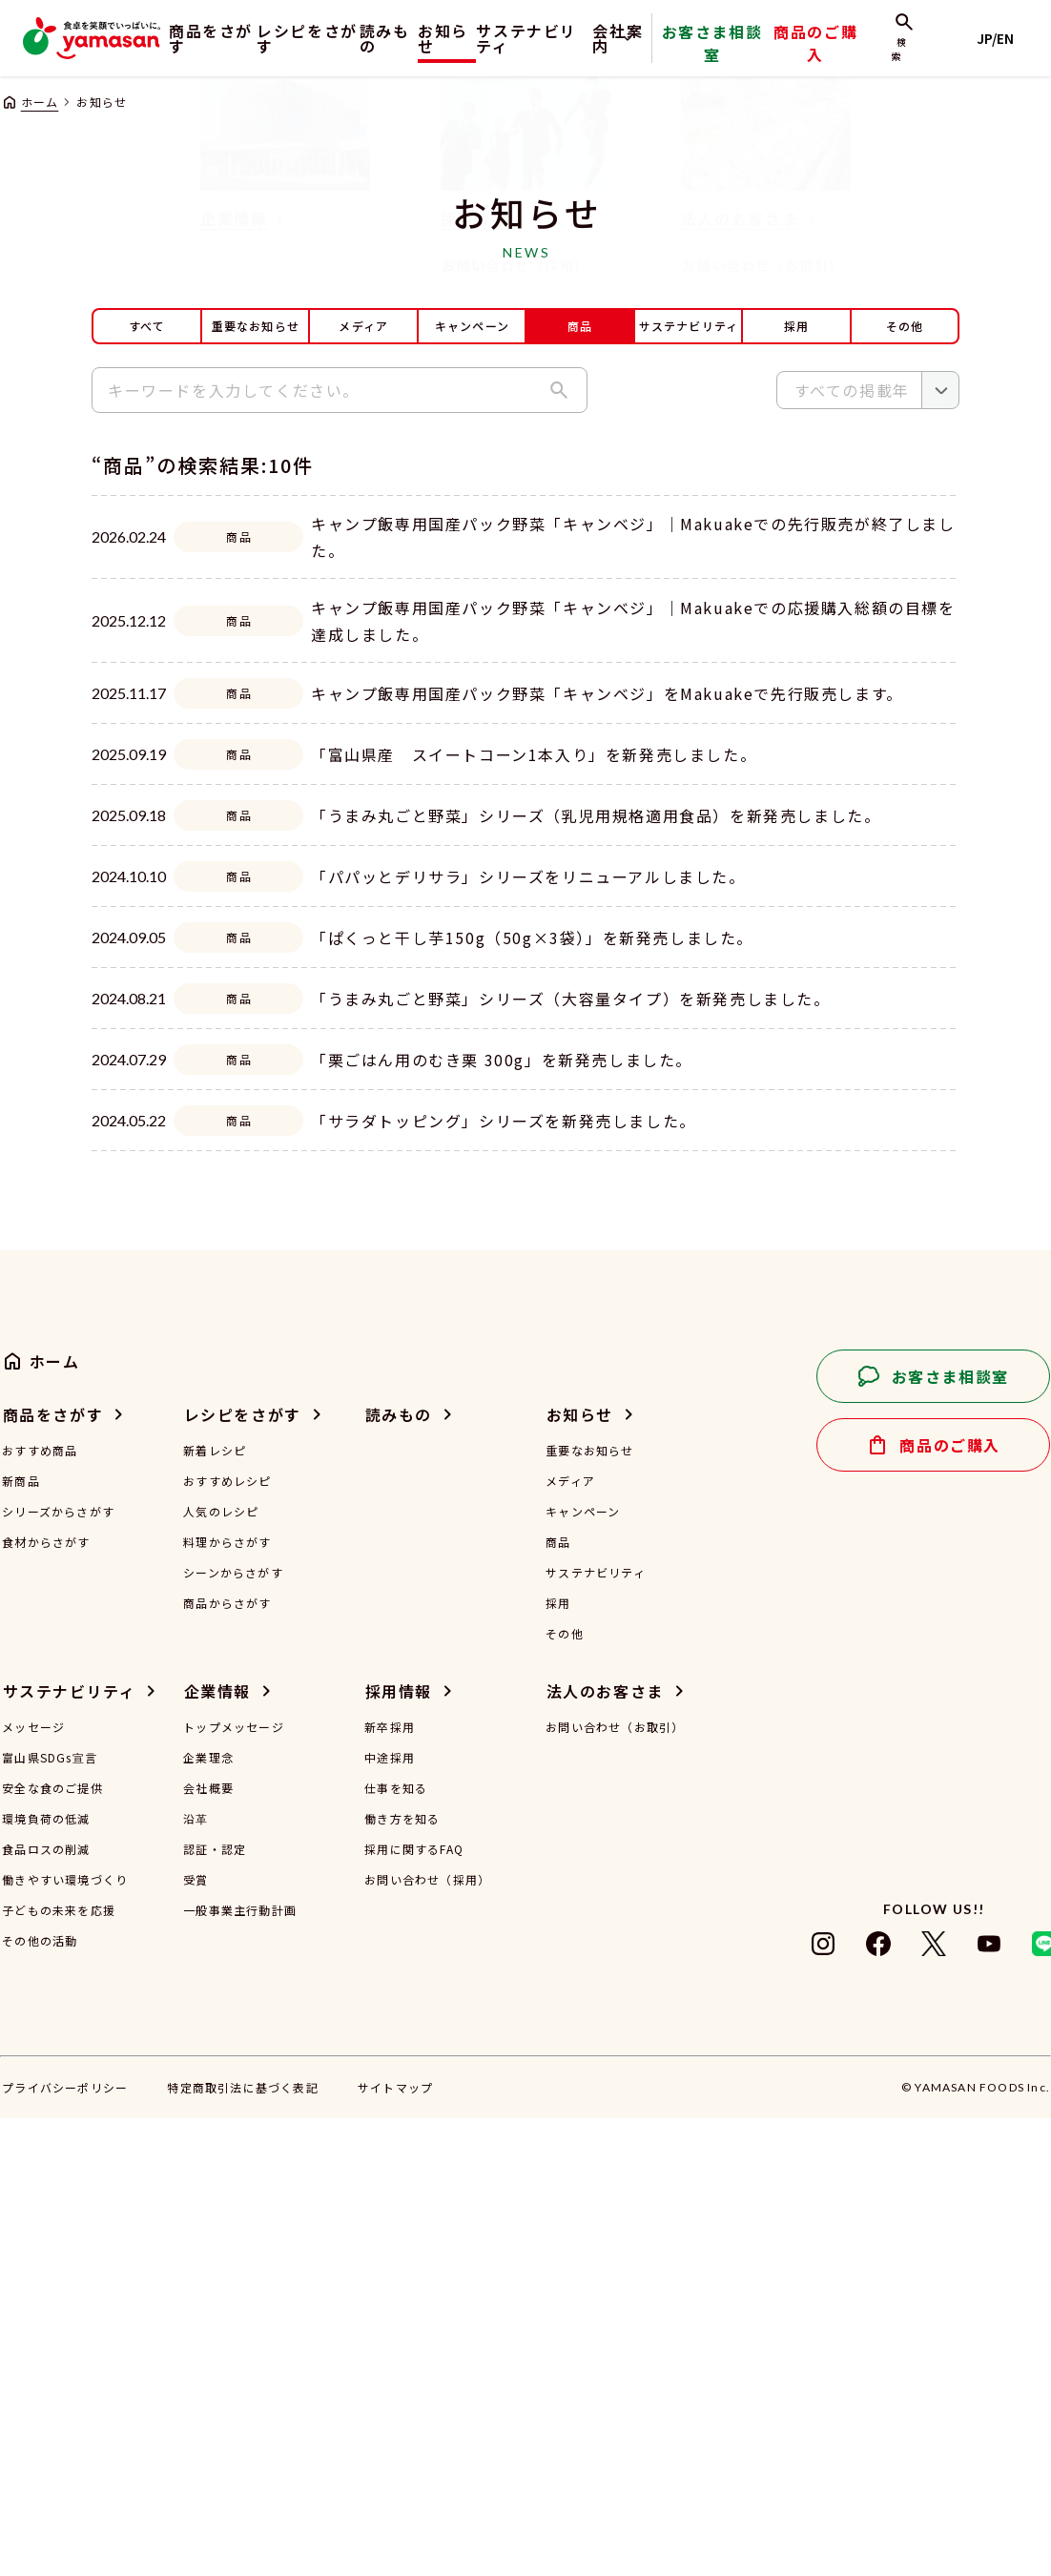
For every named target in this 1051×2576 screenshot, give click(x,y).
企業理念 (208, 2215)
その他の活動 (39, 2398)
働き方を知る (402, 2276)
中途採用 (389, 2215)
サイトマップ (395, 2545)
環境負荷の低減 (46, 2276)
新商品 (21, 1939)
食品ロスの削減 (46, 2307)
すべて (147, 326)
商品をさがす (197, 38)
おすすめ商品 (39, 1908)
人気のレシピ (220, 1969)
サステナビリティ (569, 38)
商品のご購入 (850, 51)
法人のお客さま (605, 2148)
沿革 (195, 2276)
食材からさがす (46, 2000)
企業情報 (217, 2148)
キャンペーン (472, 326)
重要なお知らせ (255, 326)
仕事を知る (395, 2246)
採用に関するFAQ (414, 2307)
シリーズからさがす (58, 1969)
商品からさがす (227, 2061)
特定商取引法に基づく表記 (242, 2545)
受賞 (195, 2337)
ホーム (40, 101)
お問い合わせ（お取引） (615, 2185)
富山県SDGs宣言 (49, 2215)
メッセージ (33, 2185)
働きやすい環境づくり (65, 2337)
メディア (363, 326)
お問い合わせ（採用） (427, 2337)
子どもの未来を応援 (58, 2368)
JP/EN (1003, 38)
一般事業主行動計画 (240, 2368)
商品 (558, 2000)
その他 (905, 326)
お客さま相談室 (767, 51)
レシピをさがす (302, 38)
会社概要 (208, 2246)
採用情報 (398, 2148)
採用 (796, 326)
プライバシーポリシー (65, 2545)
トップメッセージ (233, 2185)
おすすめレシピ (227, 1939)
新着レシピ (214, 1908)
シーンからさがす (233, 2030)
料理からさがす (227, 2000)
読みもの (391, 38)
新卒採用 (389, 2185)
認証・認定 (214, 2307)
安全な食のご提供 (52, 2246)
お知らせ (465, 38)
